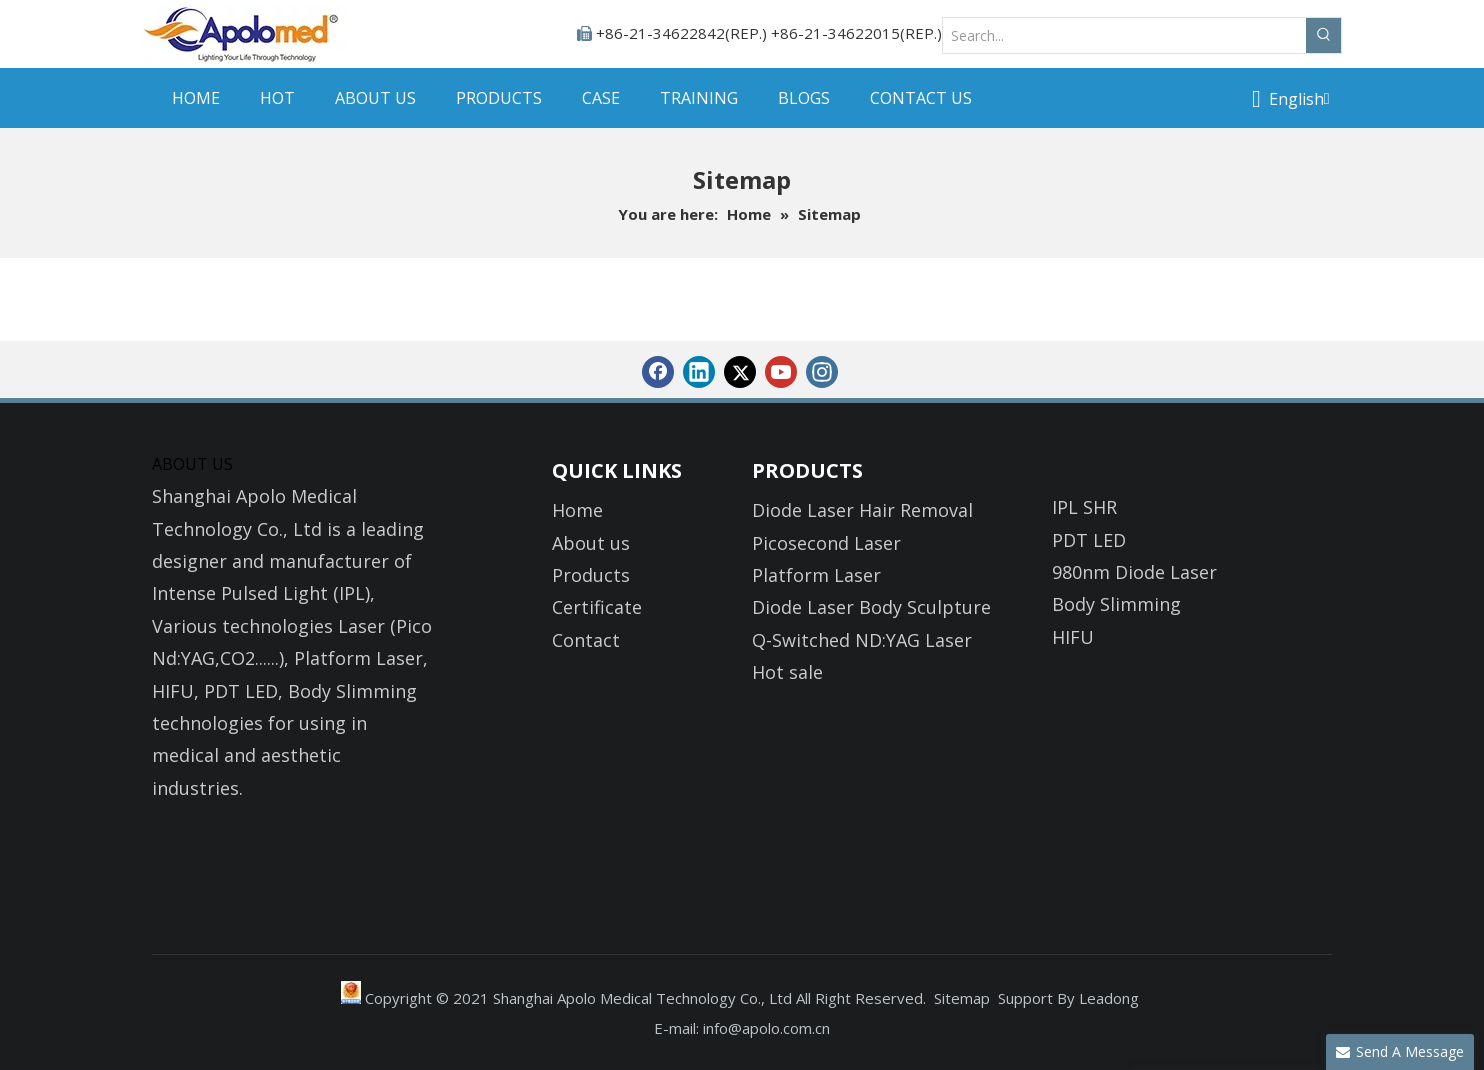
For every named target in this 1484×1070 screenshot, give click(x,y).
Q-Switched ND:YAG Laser (862, 640)
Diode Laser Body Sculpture (871, 607)
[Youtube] (781, 372)
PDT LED (1089, 540)
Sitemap (962, 998)
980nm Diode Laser (1134, 572)
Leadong (1109, 998)
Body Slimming (1116, 604)
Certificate (597, 607)
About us (591, 543)
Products (591, 575)
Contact (586, 640)
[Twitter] (740, 372)
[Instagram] (822, 372)
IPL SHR (1084, 507)
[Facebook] (658, 372)
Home (577, 510)
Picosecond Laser (826, 543)
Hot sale (787, 672)
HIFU (1073, 637)
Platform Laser (816, 575)
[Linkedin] (699, 372)
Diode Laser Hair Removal (862, 510)
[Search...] (1124, 35)
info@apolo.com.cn (766, 1028)
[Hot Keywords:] (1323, 35)
